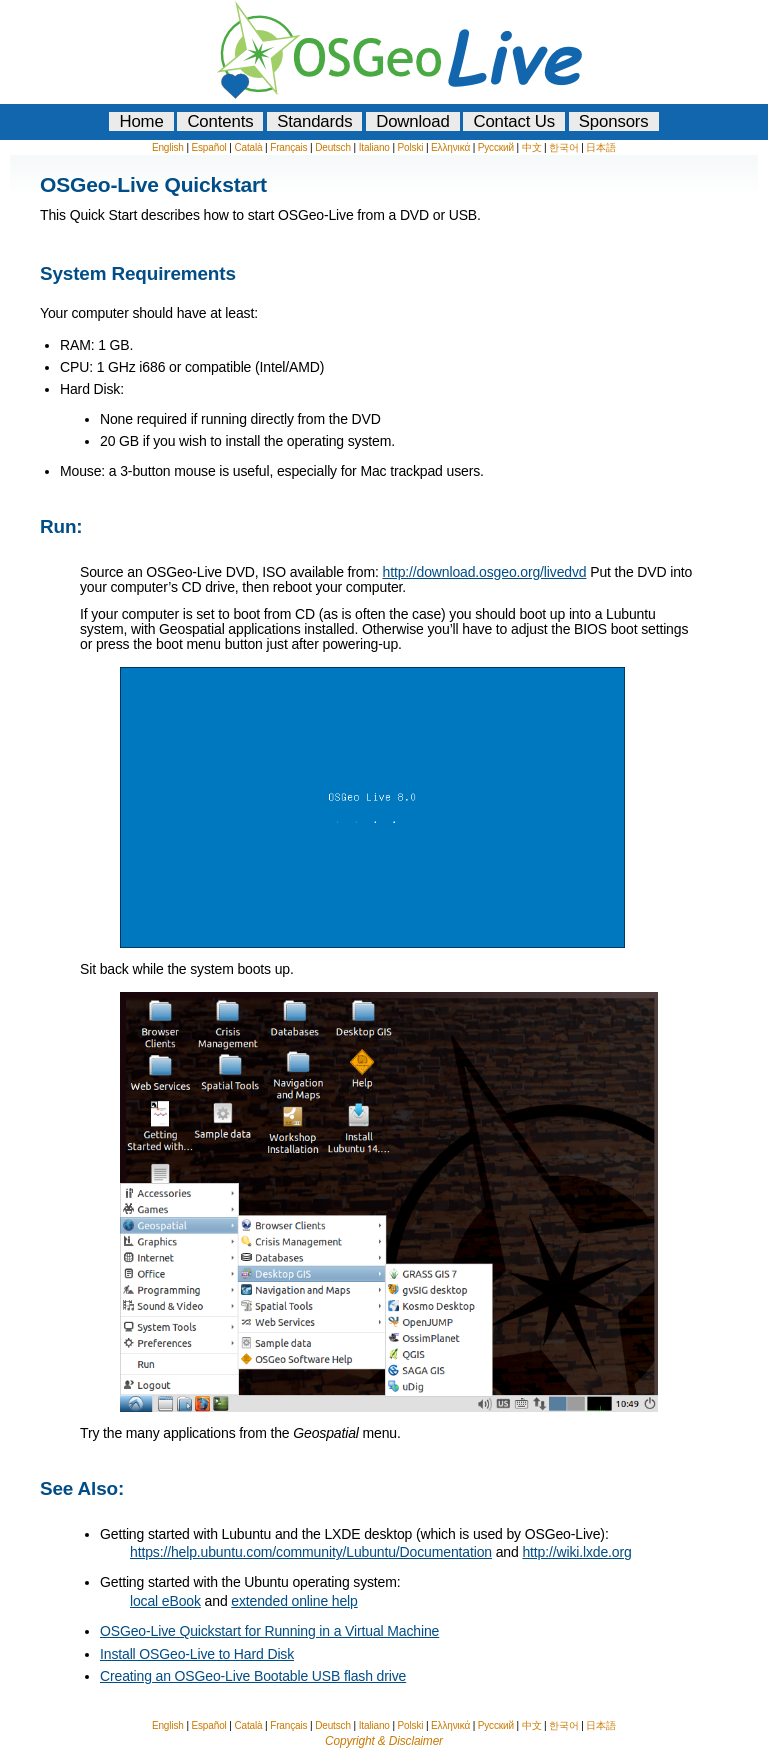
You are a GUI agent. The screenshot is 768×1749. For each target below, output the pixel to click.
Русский (496, 147)
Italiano (374, 147)
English (168, 147)
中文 (532, 147)
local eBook (165, 1601)
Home (141, 121)
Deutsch (333, 147)
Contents (220, 121)
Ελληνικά (450, 147)
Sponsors (614, 121)
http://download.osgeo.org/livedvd (484, 572)
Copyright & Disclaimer (384, 1741)
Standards (314, 121)
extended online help (294, 1601)
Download (413, 121)
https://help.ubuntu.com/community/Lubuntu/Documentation (311, 1552)
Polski (411, 147)
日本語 (601, 147)
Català (248, 147)
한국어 (564, 147)
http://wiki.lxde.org (576, 1552)
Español (208, 147)
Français (288, 147)
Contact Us (514, 121)
